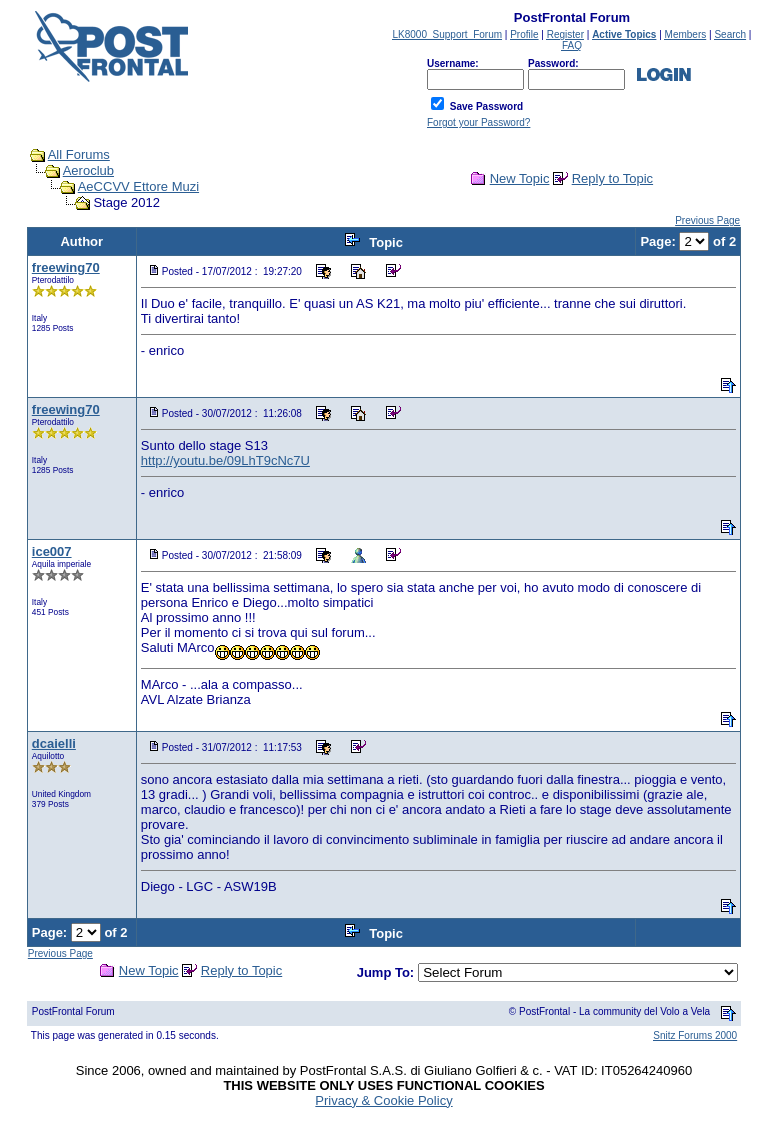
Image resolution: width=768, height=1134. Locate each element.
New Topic (520, 178)
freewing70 (66, 267)
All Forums (79, 154)
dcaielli (54, 743)
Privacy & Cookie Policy (383, 1100)
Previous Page (707, 220)
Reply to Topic (612, 178)
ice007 (52, 551)
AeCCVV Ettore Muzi (138, 186)
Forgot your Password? (478, 122)
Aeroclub (88, 170)
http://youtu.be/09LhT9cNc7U (225, 460)
